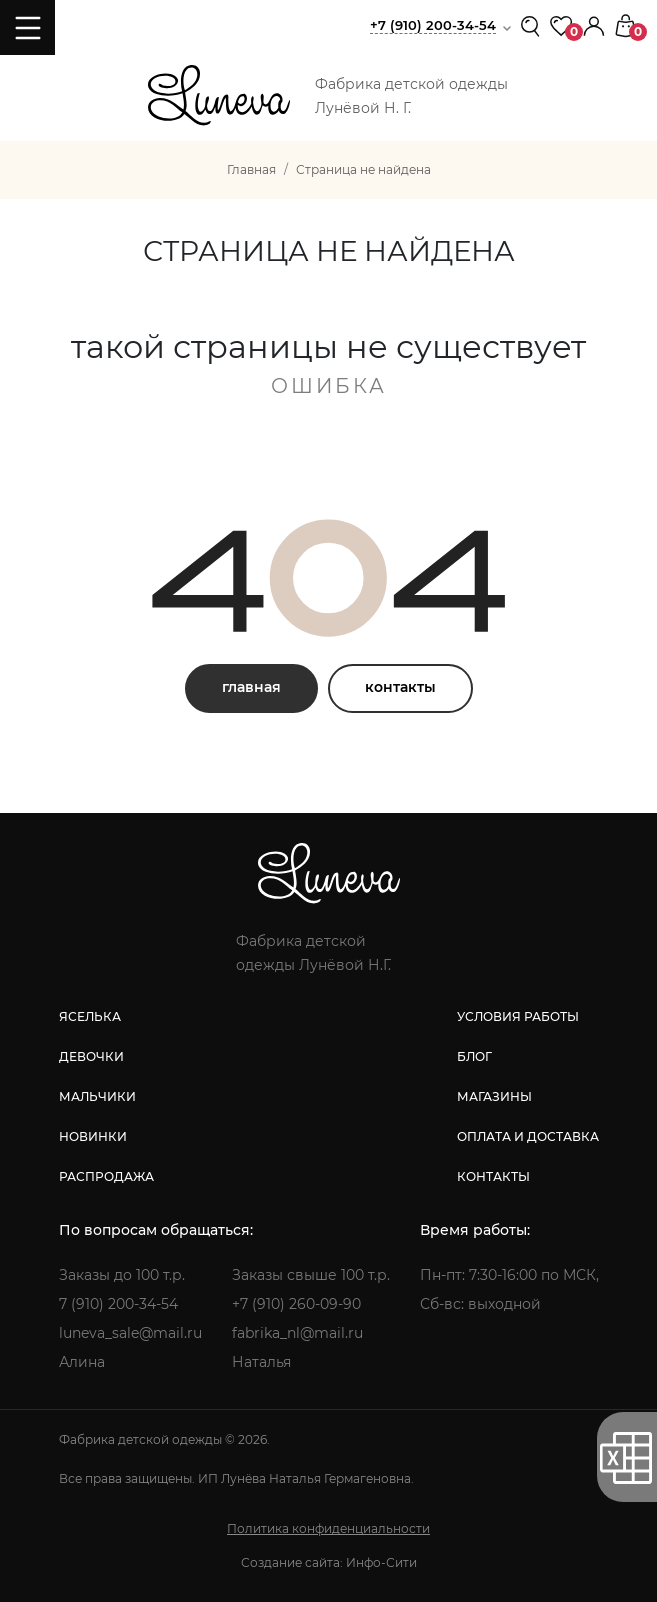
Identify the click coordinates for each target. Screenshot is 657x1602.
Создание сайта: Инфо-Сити (329, 1562)
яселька (90, 1016)
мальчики (97, 1096)
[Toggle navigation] (27, 27)
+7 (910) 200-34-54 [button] (433, 25)
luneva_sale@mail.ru (130, 1333)
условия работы (518, 1016)
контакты (400, 687)
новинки (93, 1136)
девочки (91, 1056)
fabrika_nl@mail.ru (297, 1333)
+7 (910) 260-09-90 (296, 1304)
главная (251, 687)
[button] (594, 24)
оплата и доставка (528, 1136)
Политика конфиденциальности (328, 1528)
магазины (494, 1096)
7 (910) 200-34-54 (118, 1304)
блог (474, 1056)
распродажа (106, 1176)
